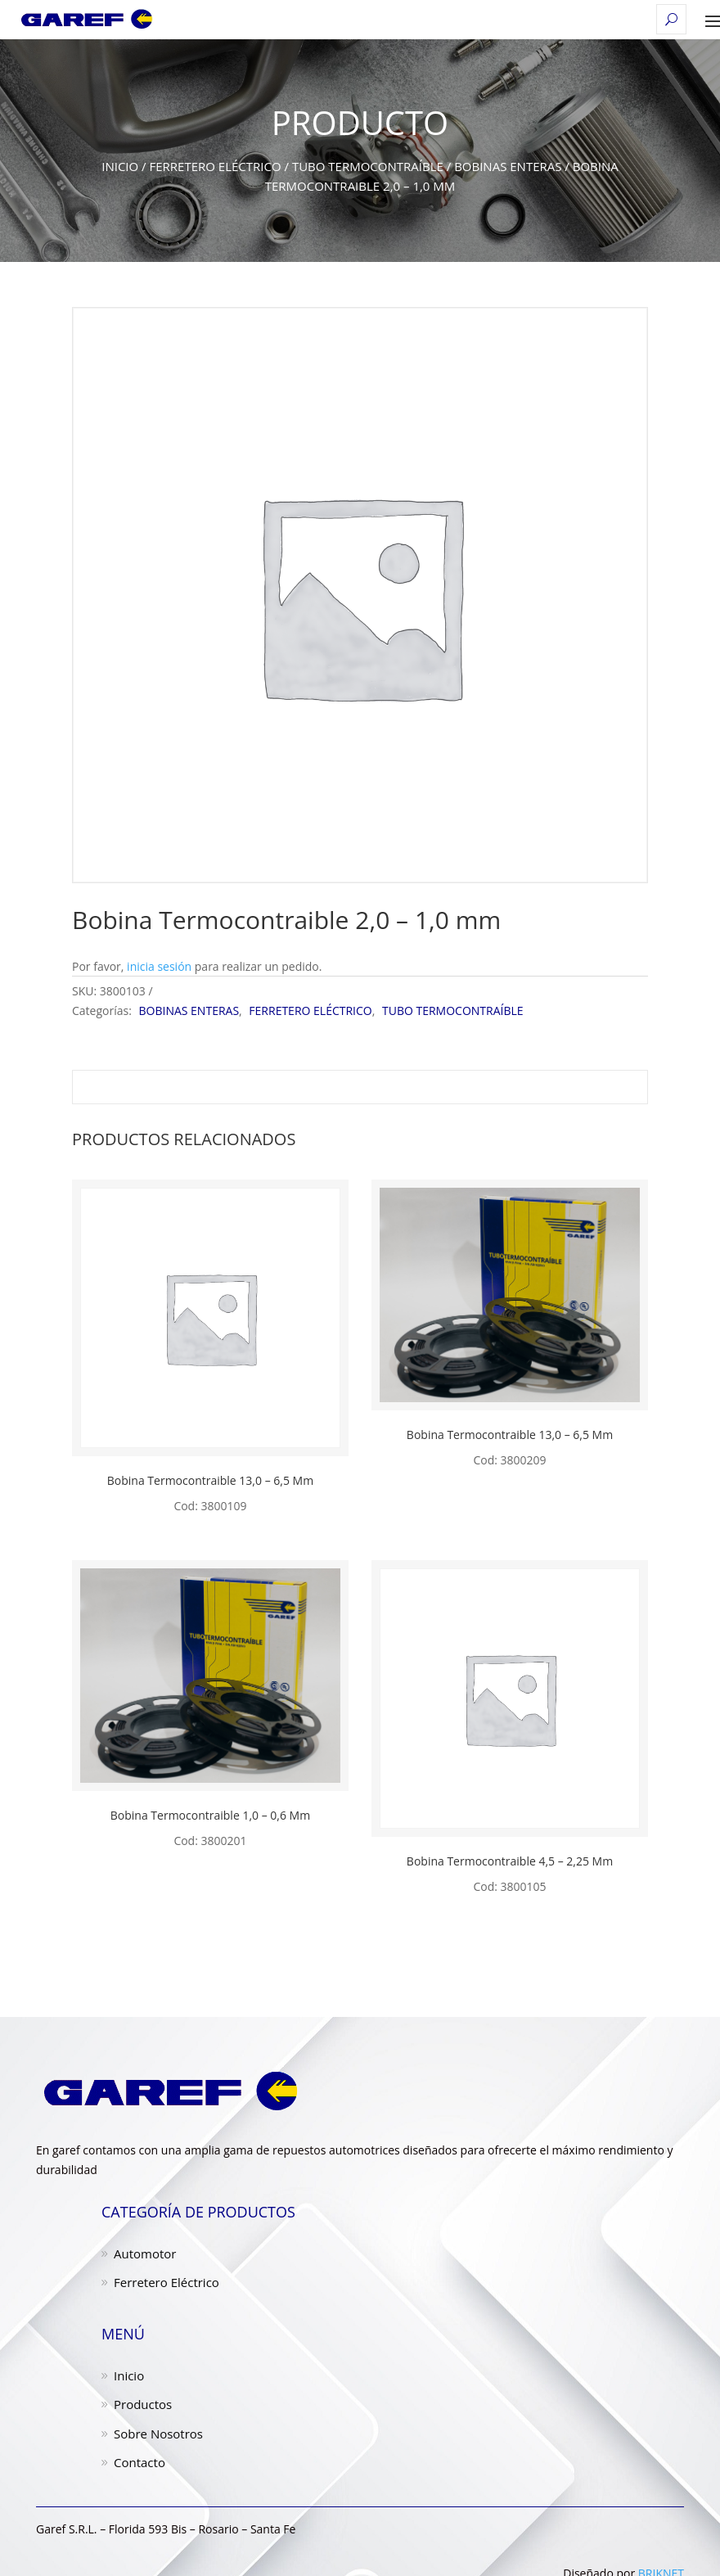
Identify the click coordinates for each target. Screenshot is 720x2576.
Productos (143, 2404)
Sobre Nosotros (158, 2433)
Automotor (145, 2253)
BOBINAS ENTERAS (507, 166)
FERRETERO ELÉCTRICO (215, 166)
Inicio (119, 166)
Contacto (139, 2462)
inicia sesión (159, 966)
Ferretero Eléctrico (166, 2282)
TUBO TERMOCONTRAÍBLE (367, 166)
